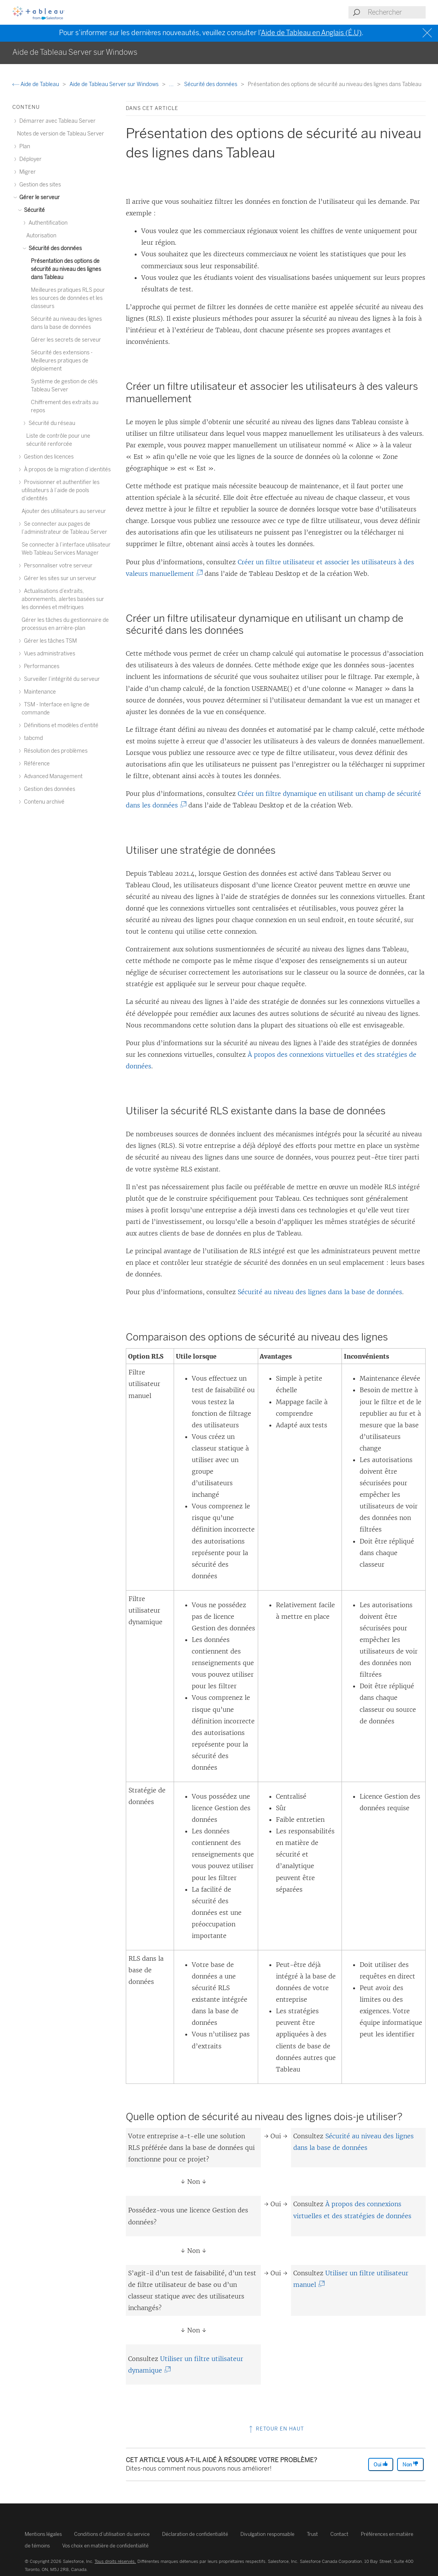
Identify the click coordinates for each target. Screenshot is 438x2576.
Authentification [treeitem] (47, 223)
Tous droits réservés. (115, 2561)
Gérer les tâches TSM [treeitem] (49, 641)
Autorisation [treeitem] (41, 235)
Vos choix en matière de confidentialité (105, 2546)
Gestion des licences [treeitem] (48, 457)
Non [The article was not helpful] (410, 2464)
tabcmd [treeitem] (32, 738)
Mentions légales (43, 2534)
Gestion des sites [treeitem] (39, 184)
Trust (312, 2534)
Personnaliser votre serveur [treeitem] (57, 565)
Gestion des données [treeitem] (48, 789)
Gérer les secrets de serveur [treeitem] (66, 340)
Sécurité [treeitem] (33, 210)
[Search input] (396, 12)
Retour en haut (275, 2429)
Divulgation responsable (267, 2534)
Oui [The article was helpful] (381, 2464)
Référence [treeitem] (36, 763)
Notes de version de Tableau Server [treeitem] (60, 133)
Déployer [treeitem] (29, 159)
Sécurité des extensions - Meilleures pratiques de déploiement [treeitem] (62, 360)
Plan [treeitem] (23, 146)
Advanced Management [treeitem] (52, 776)
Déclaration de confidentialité (195, 2534)
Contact (339, 2534)
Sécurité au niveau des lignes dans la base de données (320, 1292)
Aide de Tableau (36, 84)
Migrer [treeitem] (26, 172)
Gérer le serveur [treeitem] (38, 197)
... (172, 84)
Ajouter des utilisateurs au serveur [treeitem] (64, 511)
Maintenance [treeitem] (39, 692)
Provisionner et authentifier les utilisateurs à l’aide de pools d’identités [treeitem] (61, 490)
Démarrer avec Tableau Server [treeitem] (56, 121)
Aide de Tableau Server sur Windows (114, 84)
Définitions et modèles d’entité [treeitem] (60, 725)
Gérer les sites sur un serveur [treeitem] (59, 578)
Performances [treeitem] (40, 666)
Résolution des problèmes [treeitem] (55, 751)
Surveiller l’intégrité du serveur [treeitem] (61, 679)
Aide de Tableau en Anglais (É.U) (311, 33)
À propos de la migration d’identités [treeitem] (66, 469)
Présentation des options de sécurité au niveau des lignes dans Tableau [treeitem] (66, 269)
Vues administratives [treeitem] (48, 653)
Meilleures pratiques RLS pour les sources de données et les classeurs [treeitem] (68, 298)
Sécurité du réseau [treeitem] (50, 423)
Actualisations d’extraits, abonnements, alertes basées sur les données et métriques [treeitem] (63, 599)
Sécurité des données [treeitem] (54, 248)
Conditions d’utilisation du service (112, 2534)
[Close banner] (428, 33)
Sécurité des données (211, 84)
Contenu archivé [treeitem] (43, 802)
